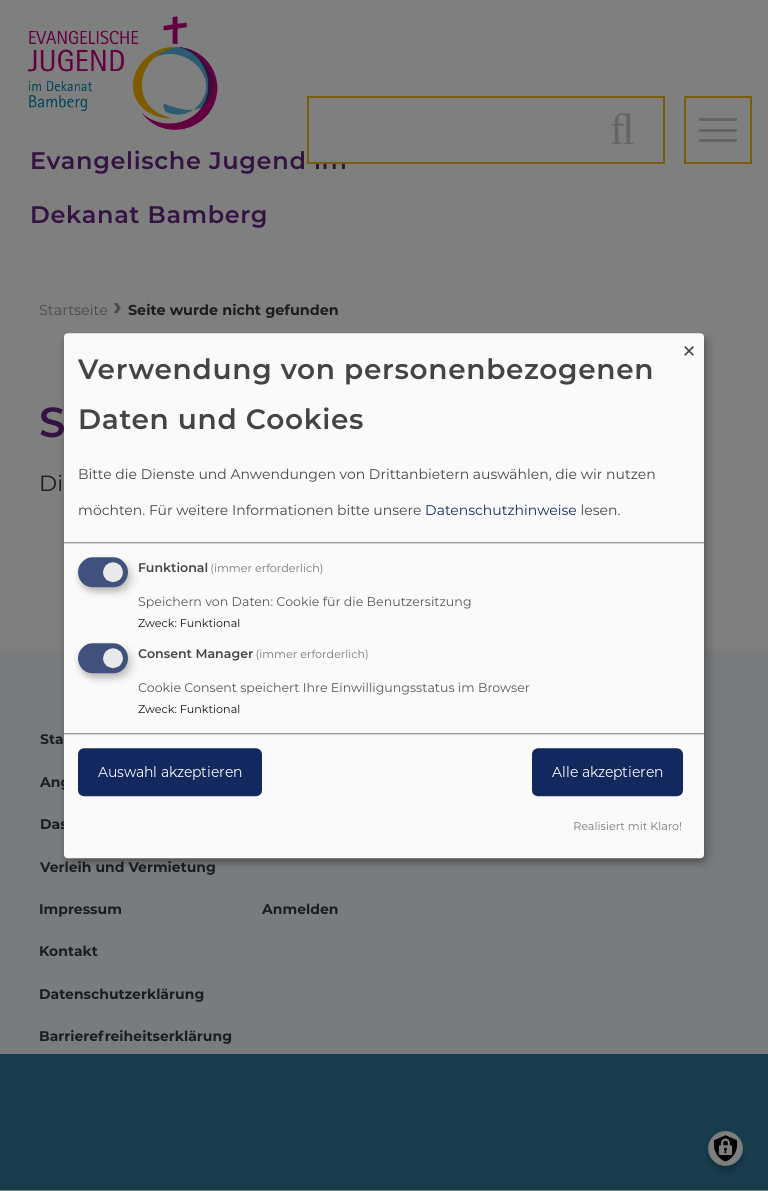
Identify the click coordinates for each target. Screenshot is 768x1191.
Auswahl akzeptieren (170, 772)
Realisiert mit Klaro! (627, 826)
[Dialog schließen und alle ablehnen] (689, 345)
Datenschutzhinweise (501, 511)
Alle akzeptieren (607, 772)
